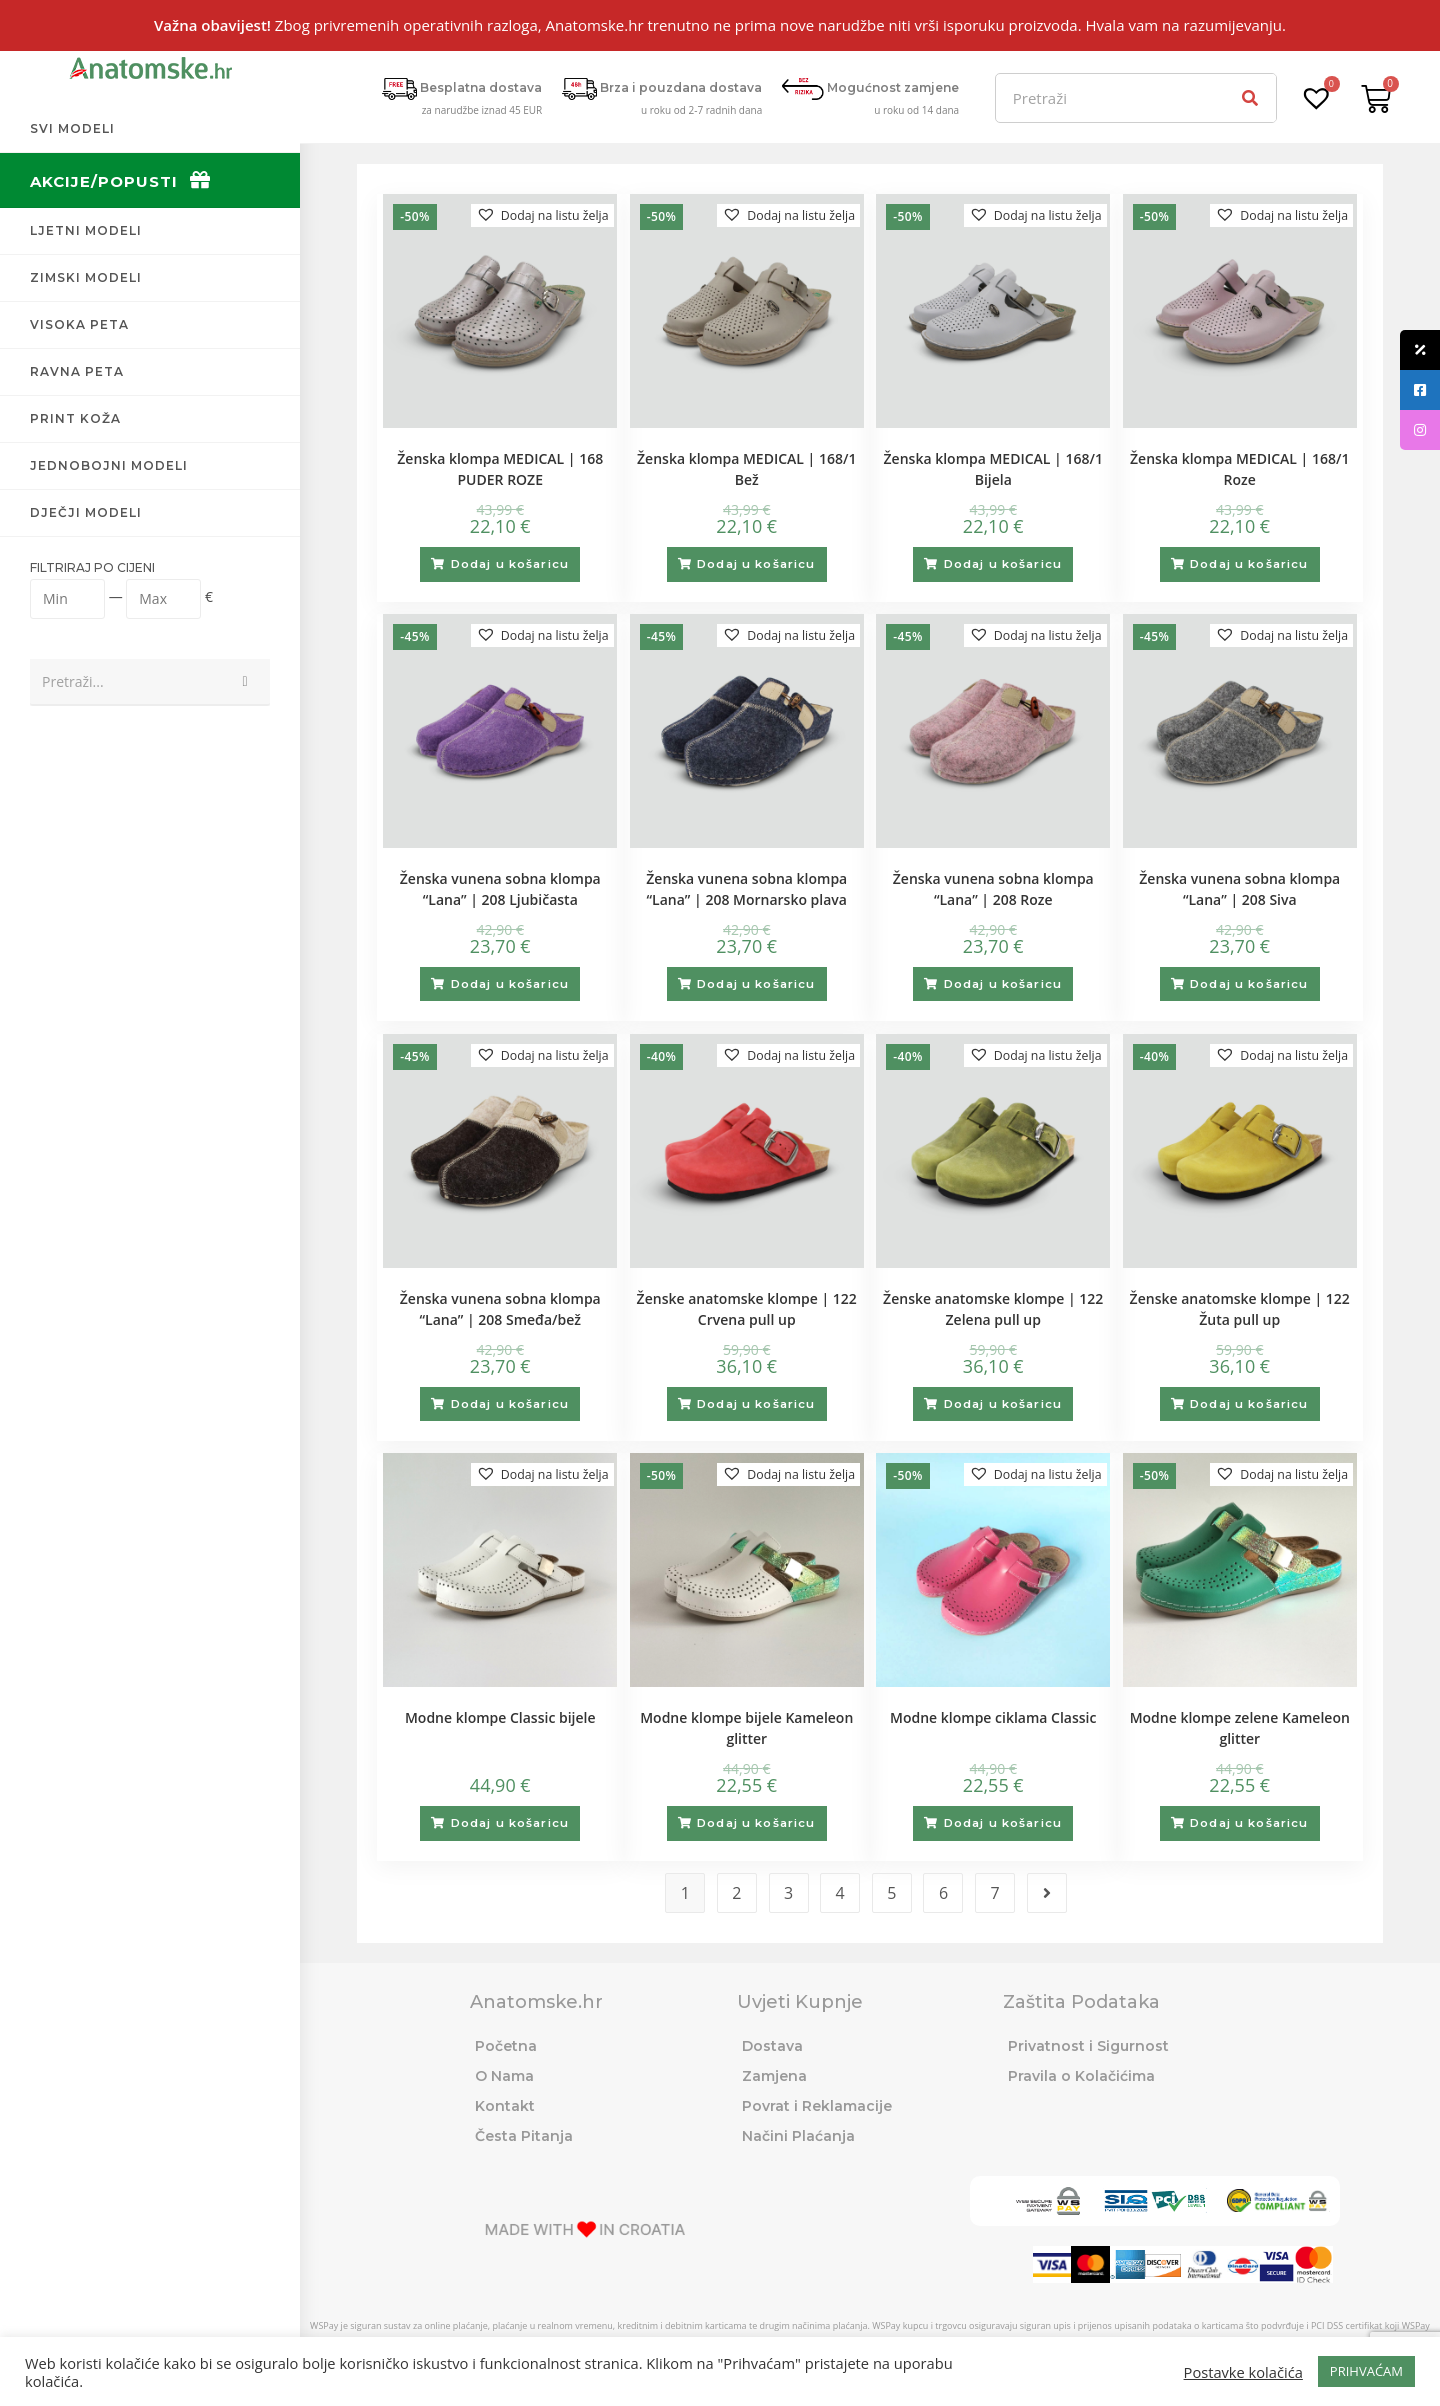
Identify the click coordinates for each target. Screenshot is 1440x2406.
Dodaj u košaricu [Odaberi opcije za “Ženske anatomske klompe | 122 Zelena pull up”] (1003, 1402)
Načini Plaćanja (798, 2135)
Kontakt (505, 2105)
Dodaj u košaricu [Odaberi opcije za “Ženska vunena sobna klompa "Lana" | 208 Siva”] (1249, 983)
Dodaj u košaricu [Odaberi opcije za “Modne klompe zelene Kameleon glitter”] (1249, 1822)
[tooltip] (1420, 350)
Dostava (772, 2045)
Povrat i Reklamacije (817, 2105)
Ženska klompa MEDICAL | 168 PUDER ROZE (500, 469)
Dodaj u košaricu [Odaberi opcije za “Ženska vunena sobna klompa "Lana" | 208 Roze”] (1003, 983)
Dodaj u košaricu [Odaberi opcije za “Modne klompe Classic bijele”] (510, 1822)
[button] (534, 216)
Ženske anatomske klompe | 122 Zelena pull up (993, 1308)
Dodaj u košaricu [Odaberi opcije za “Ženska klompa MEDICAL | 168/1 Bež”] (756, 563)
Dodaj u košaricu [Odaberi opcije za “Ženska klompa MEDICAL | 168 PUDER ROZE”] (510, 563)
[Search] (1251, 98)
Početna (506, 2045)
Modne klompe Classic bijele (500, 1717)
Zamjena (774, 2075)
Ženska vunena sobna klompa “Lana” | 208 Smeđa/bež (500, 1308)
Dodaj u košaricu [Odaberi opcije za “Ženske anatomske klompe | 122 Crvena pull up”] (756, 1402)
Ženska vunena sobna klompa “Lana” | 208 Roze (993, 889)
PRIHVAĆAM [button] (1366, 2371)
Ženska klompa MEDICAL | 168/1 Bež (746, 469)
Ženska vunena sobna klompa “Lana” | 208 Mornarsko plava (746, 889)
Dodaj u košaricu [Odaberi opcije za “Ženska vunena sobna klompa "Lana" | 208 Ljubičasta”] (510, 983)
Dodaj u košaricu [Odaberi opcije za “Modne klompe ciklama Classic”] (1003, 1822)
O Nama (504, 2075)
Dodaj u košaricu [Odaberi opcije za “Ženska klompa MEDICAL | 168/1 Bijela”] (1003, 563)
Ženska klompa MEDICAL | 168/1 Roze (1239, 469)
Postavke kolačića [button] (1243, 2372)
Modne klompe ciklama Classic (993, 1717)
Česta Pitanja (524, 2135)
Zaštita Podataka (1081, 2001)
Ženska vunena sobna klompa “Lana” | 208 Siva (1239, 889)
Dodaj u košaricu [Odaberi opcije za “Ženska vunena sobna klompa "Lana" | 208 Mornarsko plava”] (756, 983)
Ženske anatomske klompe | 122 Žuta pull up (1240, 1308)
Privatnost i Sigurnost (1088, 2045)
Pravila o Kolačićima (1081, 2075)
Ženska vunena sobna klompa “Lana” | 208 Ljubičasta (500, 889)
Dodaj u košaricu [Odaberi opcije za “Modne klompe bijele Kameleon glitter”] (756, 1822)
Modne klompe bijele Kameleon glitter (746, 1728)
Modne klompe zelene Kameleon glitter (1240, 1728)
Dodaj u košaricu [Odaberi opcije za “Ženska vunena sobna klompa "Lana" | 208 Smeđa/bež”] (510, 1402)
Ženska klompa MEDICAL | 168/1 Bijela (993, 469)
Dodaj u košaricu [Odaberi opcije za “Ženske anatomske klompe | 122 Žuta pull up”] (1249, 1402)
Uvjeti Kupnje (800, 2001)
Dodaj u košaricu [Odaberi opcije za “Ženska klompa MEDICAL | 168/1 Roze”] (1249, 563)
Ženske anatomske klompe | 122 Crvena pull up (747, 1308)
